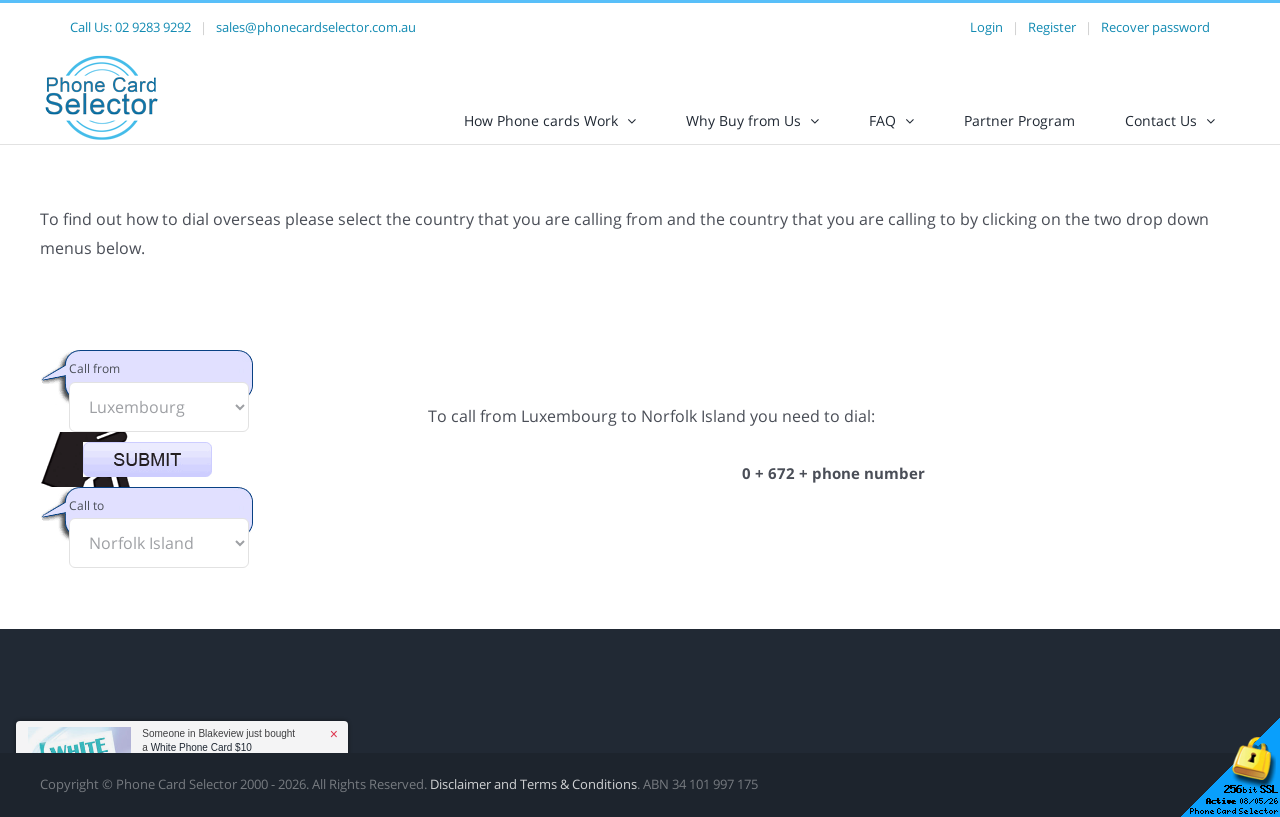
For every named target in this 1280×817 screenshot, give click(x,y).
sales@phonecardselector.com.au (316, 27)
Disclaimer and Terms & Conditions (533, 801)
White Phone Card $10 (201, 747)
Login (986, 27)
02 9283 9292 (153, 27)
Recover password (1155, 27)
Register (1052, 27)
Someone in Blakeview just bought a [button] (218, 740)
